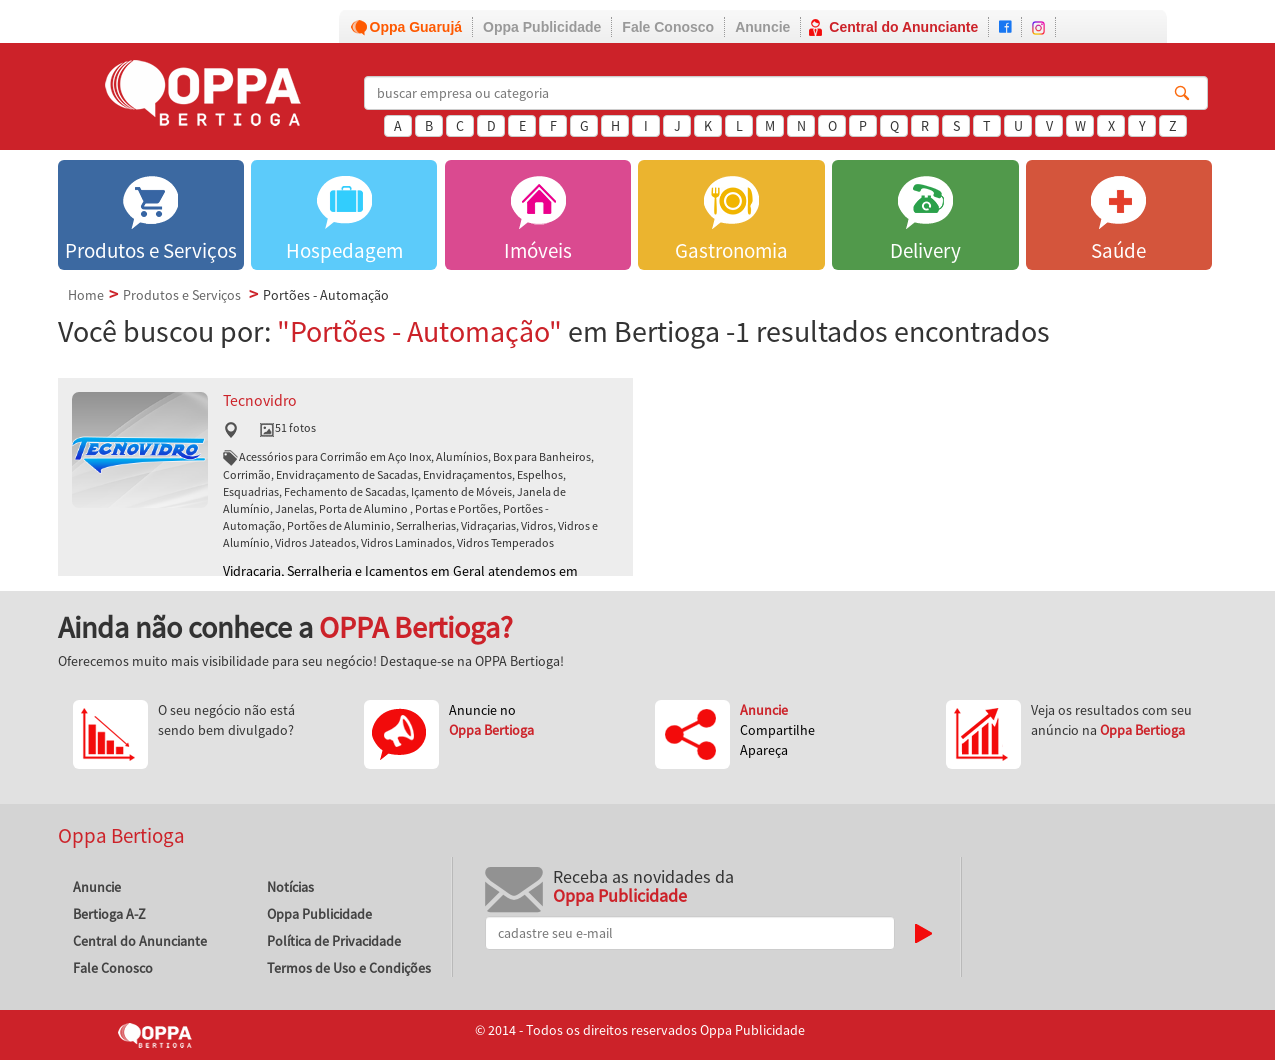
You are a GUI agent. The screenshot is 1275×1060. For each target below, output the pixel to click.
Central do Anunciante (903, 27)
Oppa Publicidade (542, 27)
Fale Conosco (668, 27)
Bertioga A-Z (109, 914)
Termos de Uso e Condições (349, 968)
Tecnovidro (260, 400)
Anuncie (762, 27)
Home (86, 295)
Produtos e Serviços (182, 295)
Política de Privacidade (334, 941)
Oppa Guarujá (416, 27)
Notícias (290, 887)
